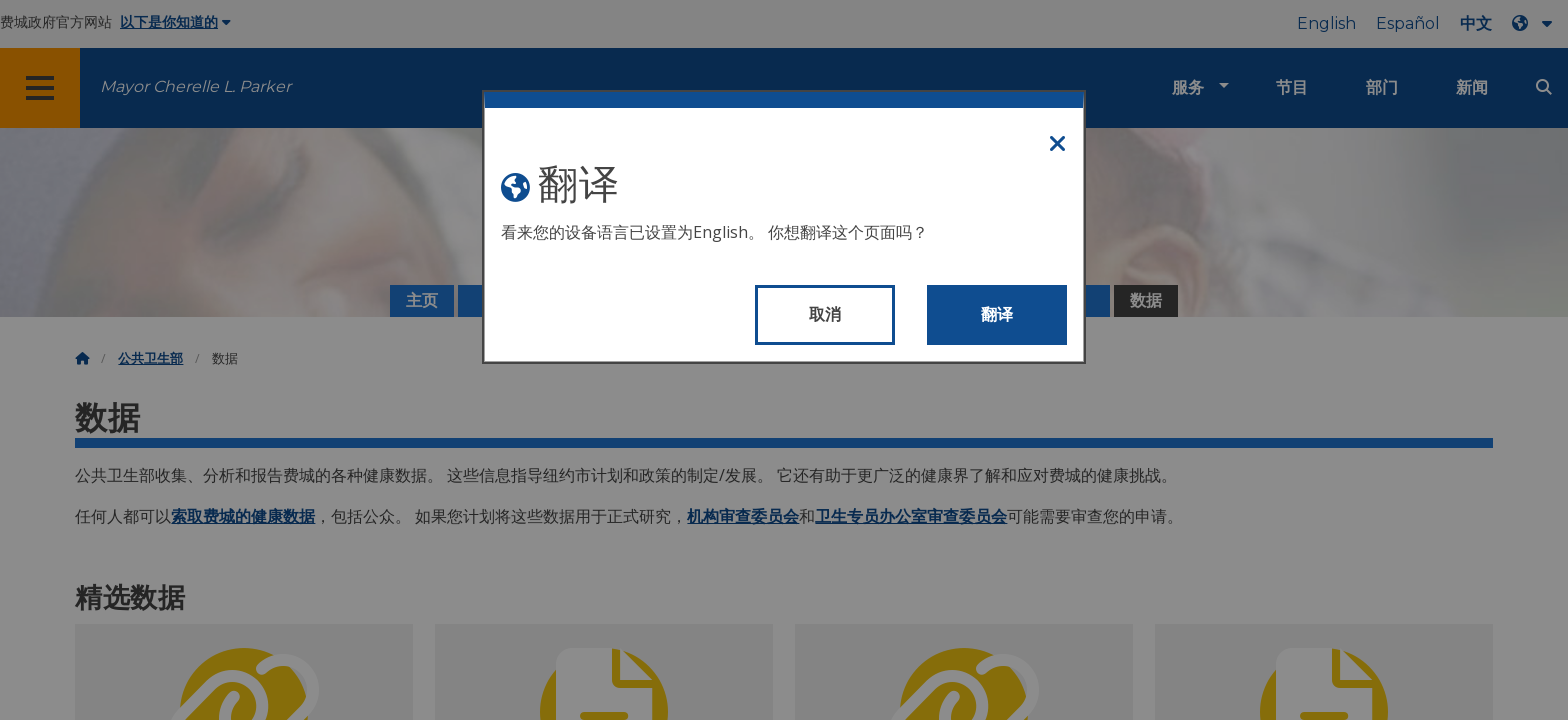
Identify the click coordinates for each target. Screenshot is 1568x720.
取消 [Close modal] (825, 314)
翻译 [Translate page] (997, 314)
